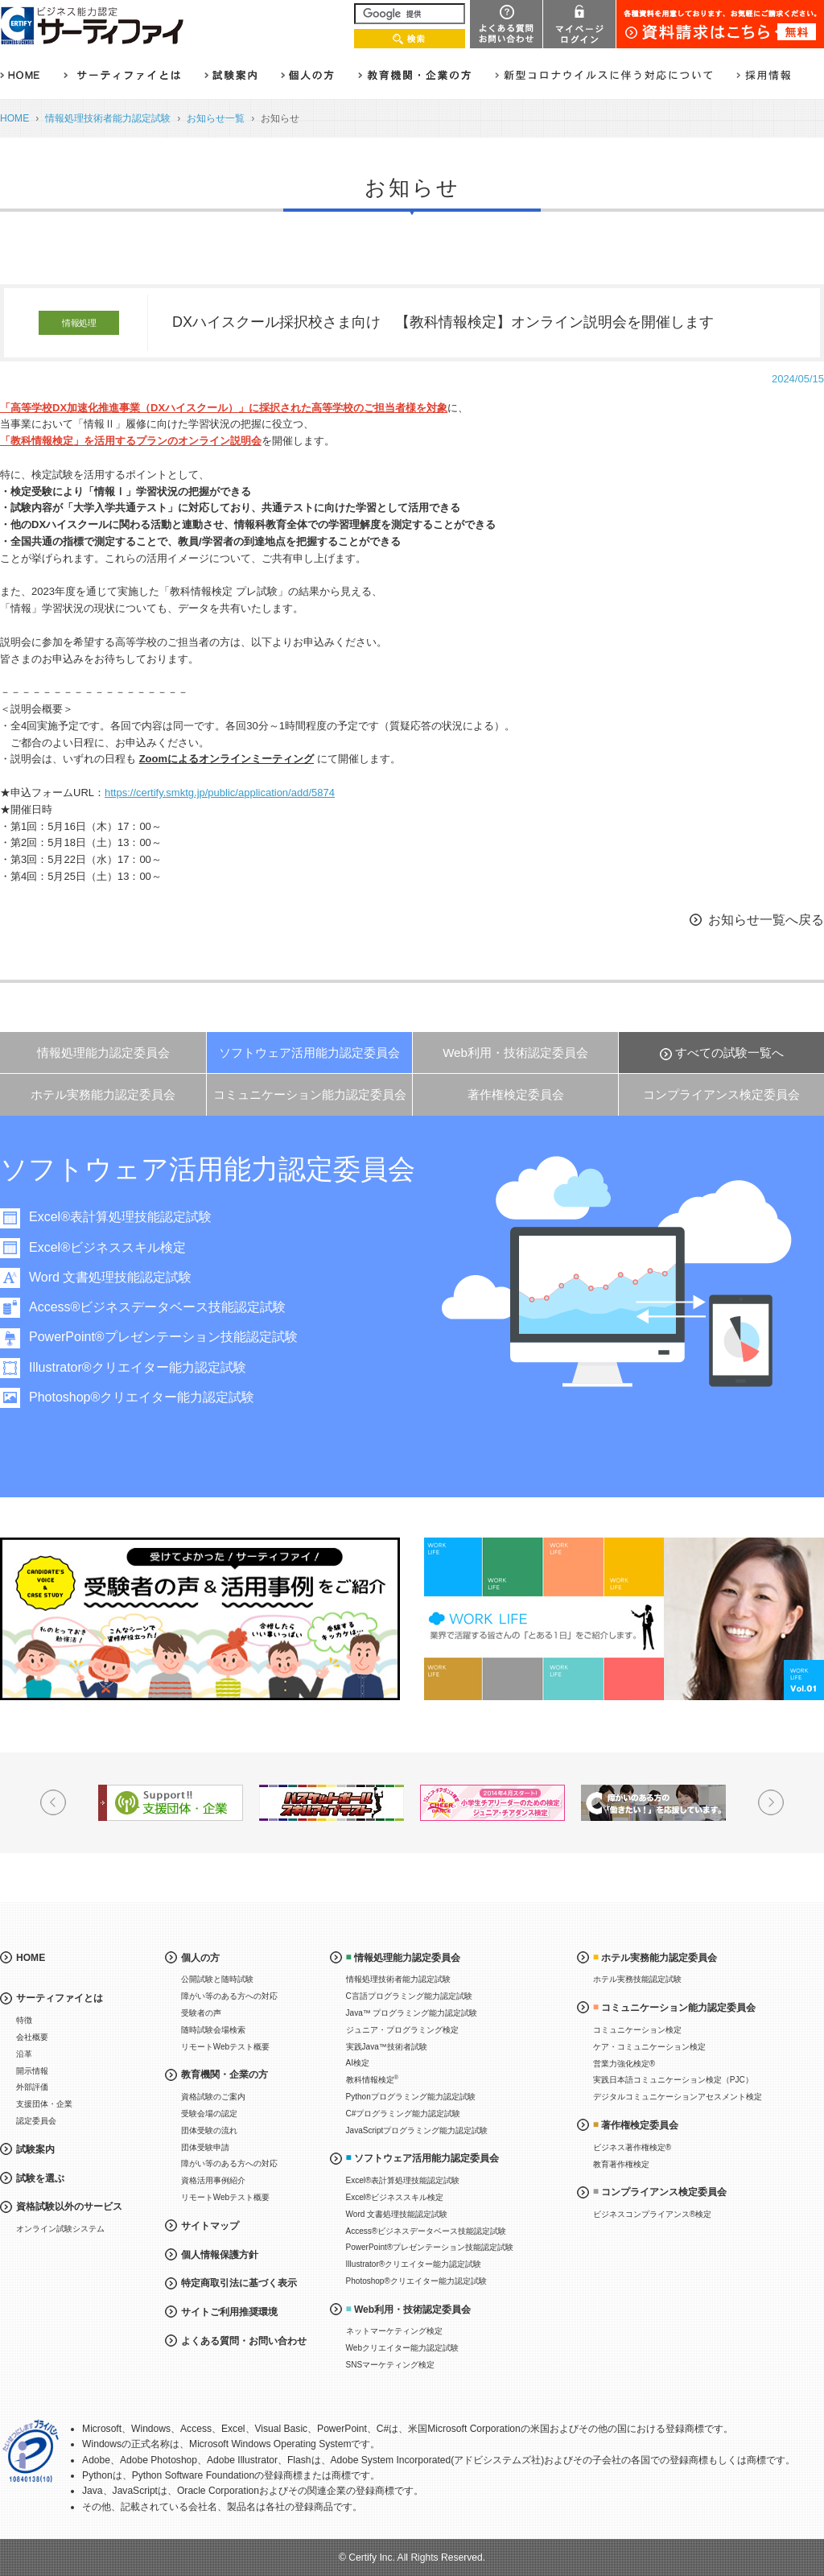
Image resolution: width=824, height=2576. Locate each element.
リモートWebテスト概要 (225, 2046)
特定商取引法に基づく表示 (239, 2283)
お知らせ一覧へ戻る (766, 920)
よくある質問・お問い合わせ (244, 2341)
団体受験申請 (205, 2147)
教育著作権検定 (621, 2164)
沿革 (24, 2054)
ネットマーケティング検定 (394, 2330)
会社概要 (32, 2037)
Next (771, 1802)
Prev (53, 1802)
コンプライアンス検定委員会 (721, 1094)
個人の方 (200, 1957)
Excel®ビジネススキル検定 (121, 1247)
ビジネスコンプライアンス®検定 (652, 2214)
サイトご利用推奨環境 (229, 2312)
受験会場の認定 (209, 2113)
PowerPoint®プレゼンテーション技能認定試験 (177, 1337)
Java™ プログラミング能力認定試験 (412, 2012)
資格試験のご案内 (213, 2096)
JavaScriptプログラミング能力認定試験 (417, 2130)
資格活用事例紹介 (213, 2180)
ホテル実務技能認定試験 (637, 1979)
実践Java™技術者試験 (386, 2046)
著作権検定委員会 (516, 1094)
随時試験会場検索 (213, 2029)
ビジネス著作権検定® (632, 2147)
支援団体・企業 (44, 2103)
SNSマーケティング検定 (390, 2364)
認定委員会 (36, 2120)
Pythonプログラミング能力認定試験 (411, 2096)
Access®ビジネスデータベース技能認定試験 (171, 1307)
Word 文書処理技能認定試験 (124, 1277)
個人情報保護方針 (219, 2254)
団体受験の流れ (209, 2130)
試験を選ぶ (40, 2178)
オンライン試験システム (60, 2228)
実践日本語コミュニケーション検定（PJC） (673, 2079)
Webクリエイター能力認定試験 (402, 2347)
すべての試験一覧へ (729, 1052)
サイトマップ (210, 2225)
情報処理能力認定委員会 (103, 1052)
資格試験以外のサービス (69, 2206)
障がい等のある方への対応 (229, 1996)
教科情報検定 (372, 2079)
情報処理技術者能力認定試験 (108, 118)
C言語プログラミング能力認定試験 (409, 1996)
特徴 (24, 2020)
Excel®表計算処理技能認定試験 (134, 1217)
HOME (14, 118)
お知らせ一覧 (216, 118)
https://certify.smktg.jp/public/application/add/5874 (220, 792)
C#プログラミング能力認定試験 (403, 2113)
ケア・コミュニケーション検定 (649, 2046)
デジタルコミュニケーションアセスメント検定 (677, 2096)
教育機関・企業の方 (224, 2074)
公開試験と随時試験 (217, 1979)
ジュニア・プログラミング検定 (402, 2029)
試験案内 (35, 2149)
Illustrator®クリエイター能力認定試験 (151, 1367)
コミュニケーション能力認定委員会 (309, 1094)
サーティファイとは (59, 1998)
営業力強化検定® (624, 2063)
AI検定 (357, 2062)
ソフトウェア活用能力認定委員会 (309, 1052)
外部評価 (32, 2087)
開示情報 (32, 2070)
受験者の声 (201, 2012)
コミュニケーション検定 (637, 2029)
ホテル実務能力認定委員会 (103, 1094)
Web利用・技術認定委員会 (515, 1052)
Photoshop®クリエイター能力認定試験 (155, 1397)
